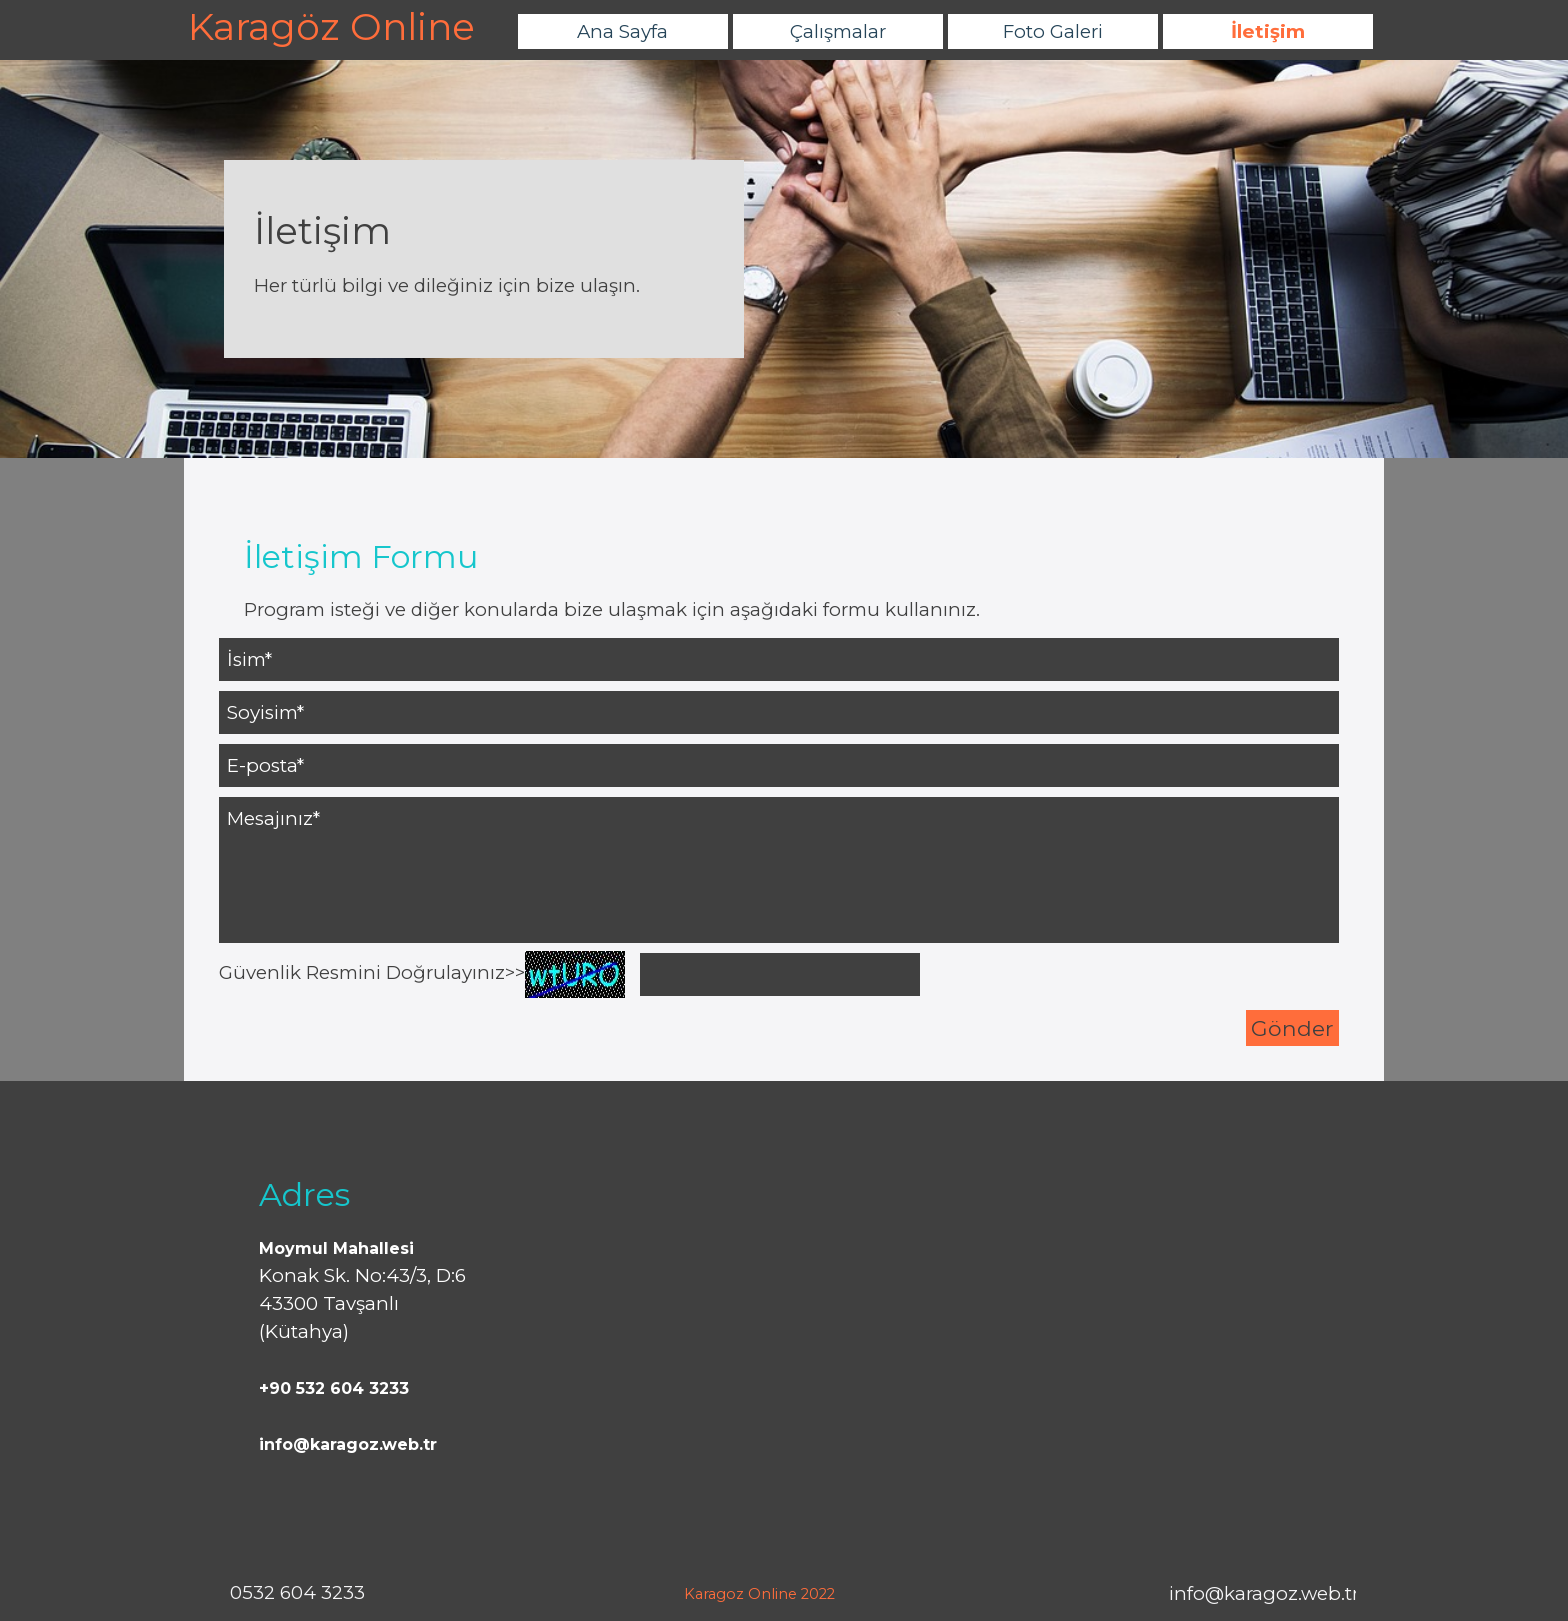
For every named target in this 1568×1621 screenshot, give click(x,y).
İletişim (1268, 31)
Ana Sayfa (622, 31)
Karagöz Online (331, 26)
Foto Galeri (1053, 31)
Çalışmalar (838, 31)
